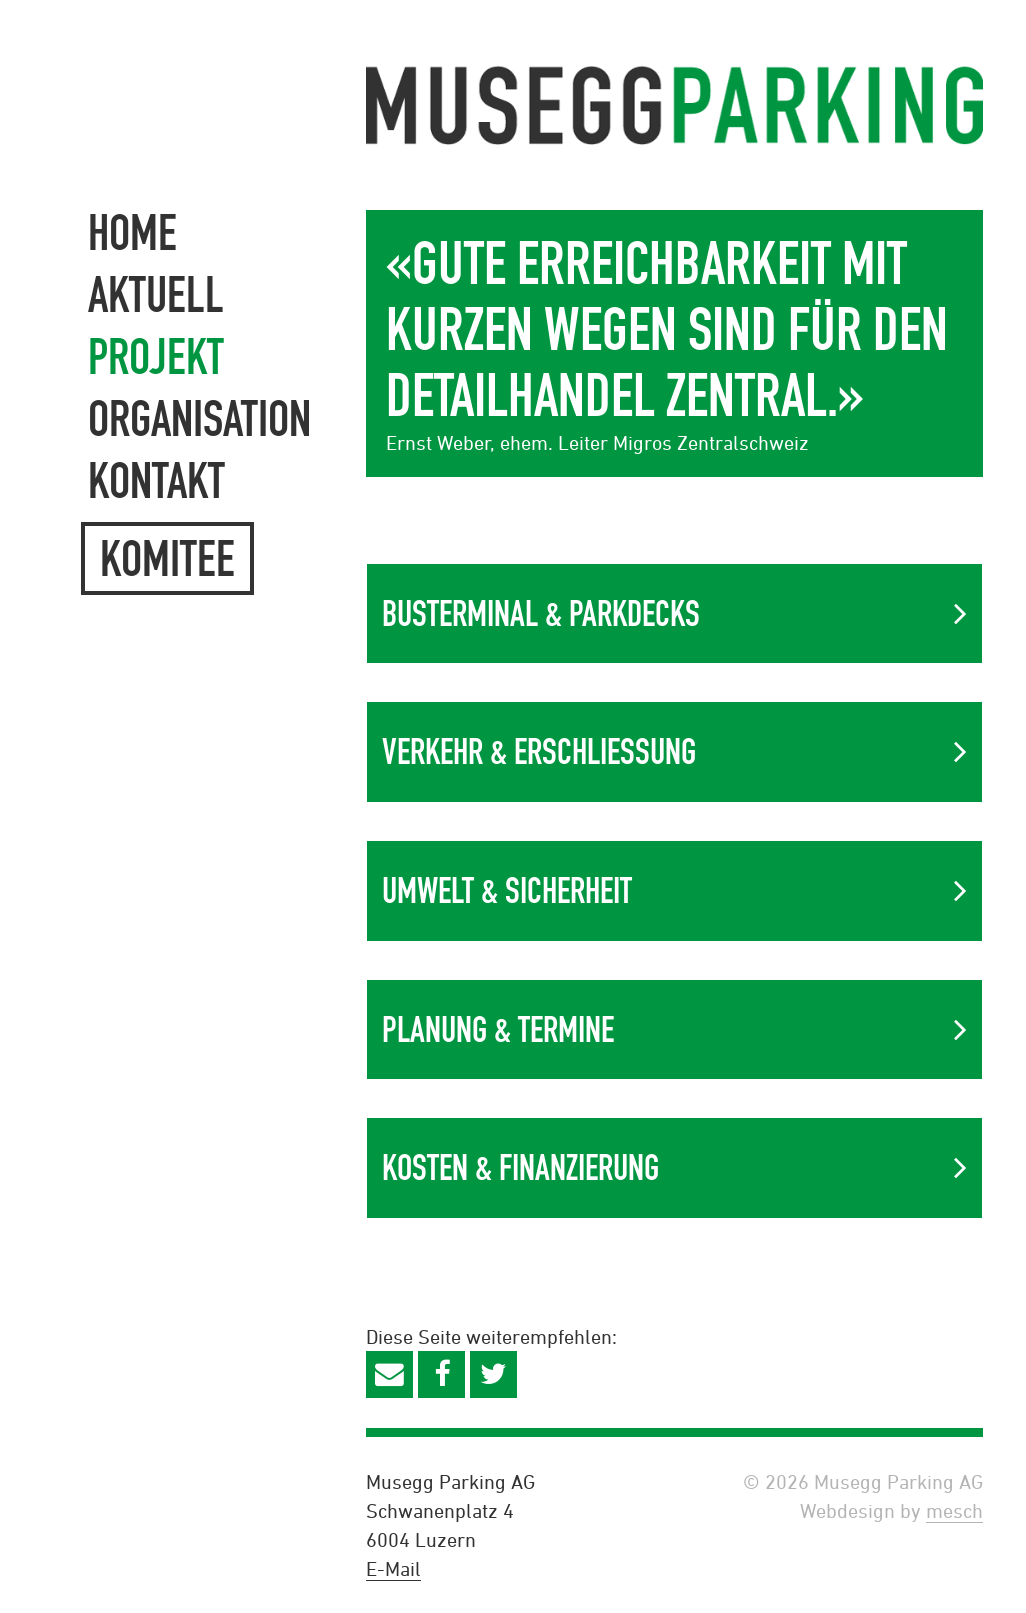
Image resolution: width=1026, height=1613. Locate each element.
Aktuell (156, 294)
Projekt (156, 356)
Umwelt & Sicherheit (507, 890)
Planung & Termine (498, 1029)
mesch (954, 1510)
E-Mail (393, 1568)
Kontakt (156, 480)
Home (132, 232)
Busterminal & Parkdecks (541, 613)
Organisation (199, 418)
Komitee (167, 558)
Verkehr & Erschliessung (539, 751)
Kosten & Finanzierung (520, 1167)
